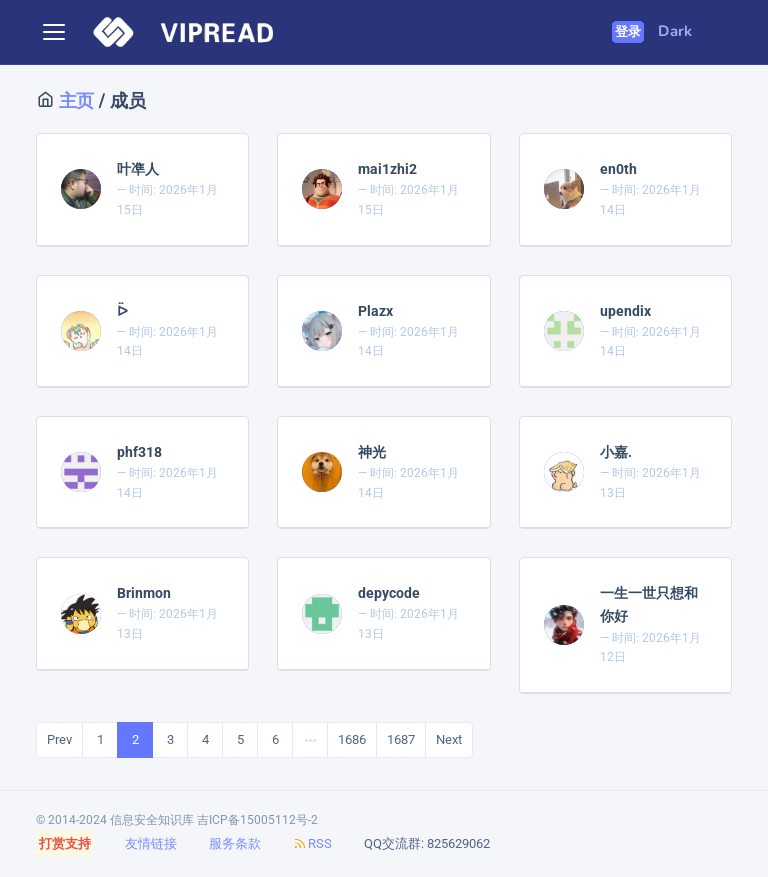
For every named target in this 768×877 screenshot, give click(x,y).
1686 (352, 739)
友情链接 (151, 843)
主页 (74, 100)
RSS (312, 843)
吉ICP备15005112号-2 (257, 820)
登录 (628, 32)
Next (449, 739)
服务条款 (235, 843)
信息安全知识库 (152, 820)
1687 (401, 739)
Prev (59, 739)
